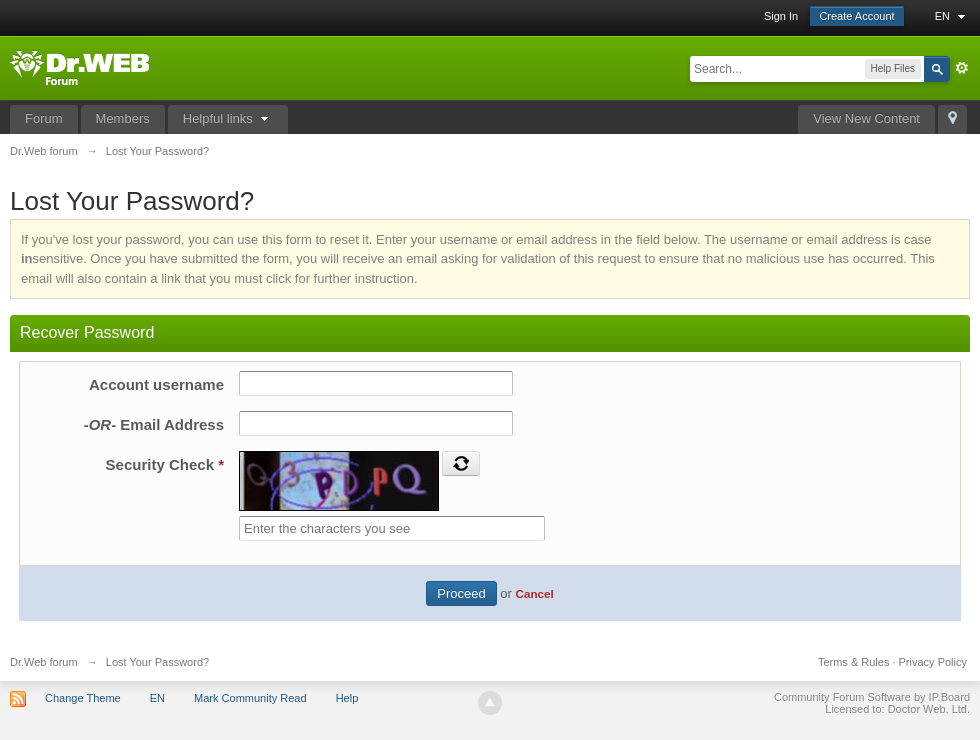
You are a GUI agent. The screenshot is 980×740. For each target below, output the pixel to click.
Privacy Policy (933, 662)
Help (347, 698)
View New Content (866, 118)
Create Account (856, 16)
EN (952, 16)
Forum (44, 118)
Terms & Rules (854, 662)
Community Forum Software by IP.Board (872, 697)
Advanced (962, 68)
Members (123, 118)
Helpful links (228, 118)
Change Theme (83, 698)
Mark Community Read (250, 698)
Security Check (165, 464)
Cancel (534, 593)
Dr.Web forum (44, 662)
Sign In (781, 16)
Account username (156, 384)
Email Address (154, 424)
